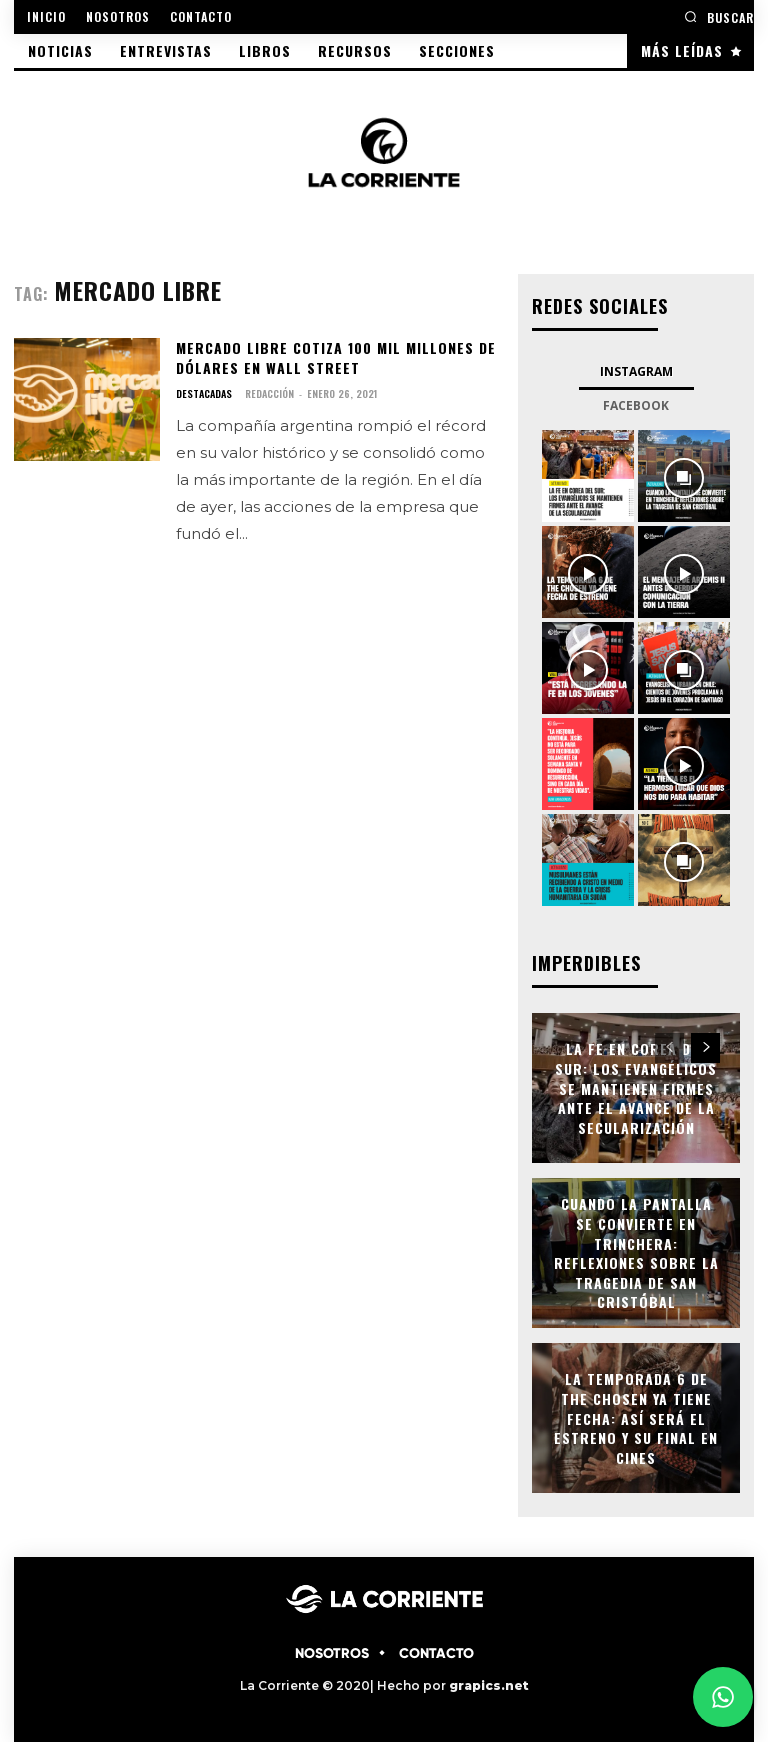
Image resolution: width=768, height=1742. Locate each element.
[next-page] (705, 1048)
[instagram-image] (588, 476)
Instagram (636, 371)
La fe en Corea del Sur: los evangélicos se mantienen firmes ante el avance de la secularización (636, 1087)
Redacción (269, 393)
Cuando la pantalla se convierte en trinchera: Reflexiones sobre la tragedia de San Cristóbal (636, 1253)
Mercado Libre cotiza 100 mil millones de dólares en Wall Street (336, 357)
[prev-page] (669, 1048)
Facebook (636, 405)
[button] (719, 16)
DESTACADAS (204, 394)
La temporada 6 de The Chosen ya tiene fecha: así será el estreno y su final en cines (636, 1417)
